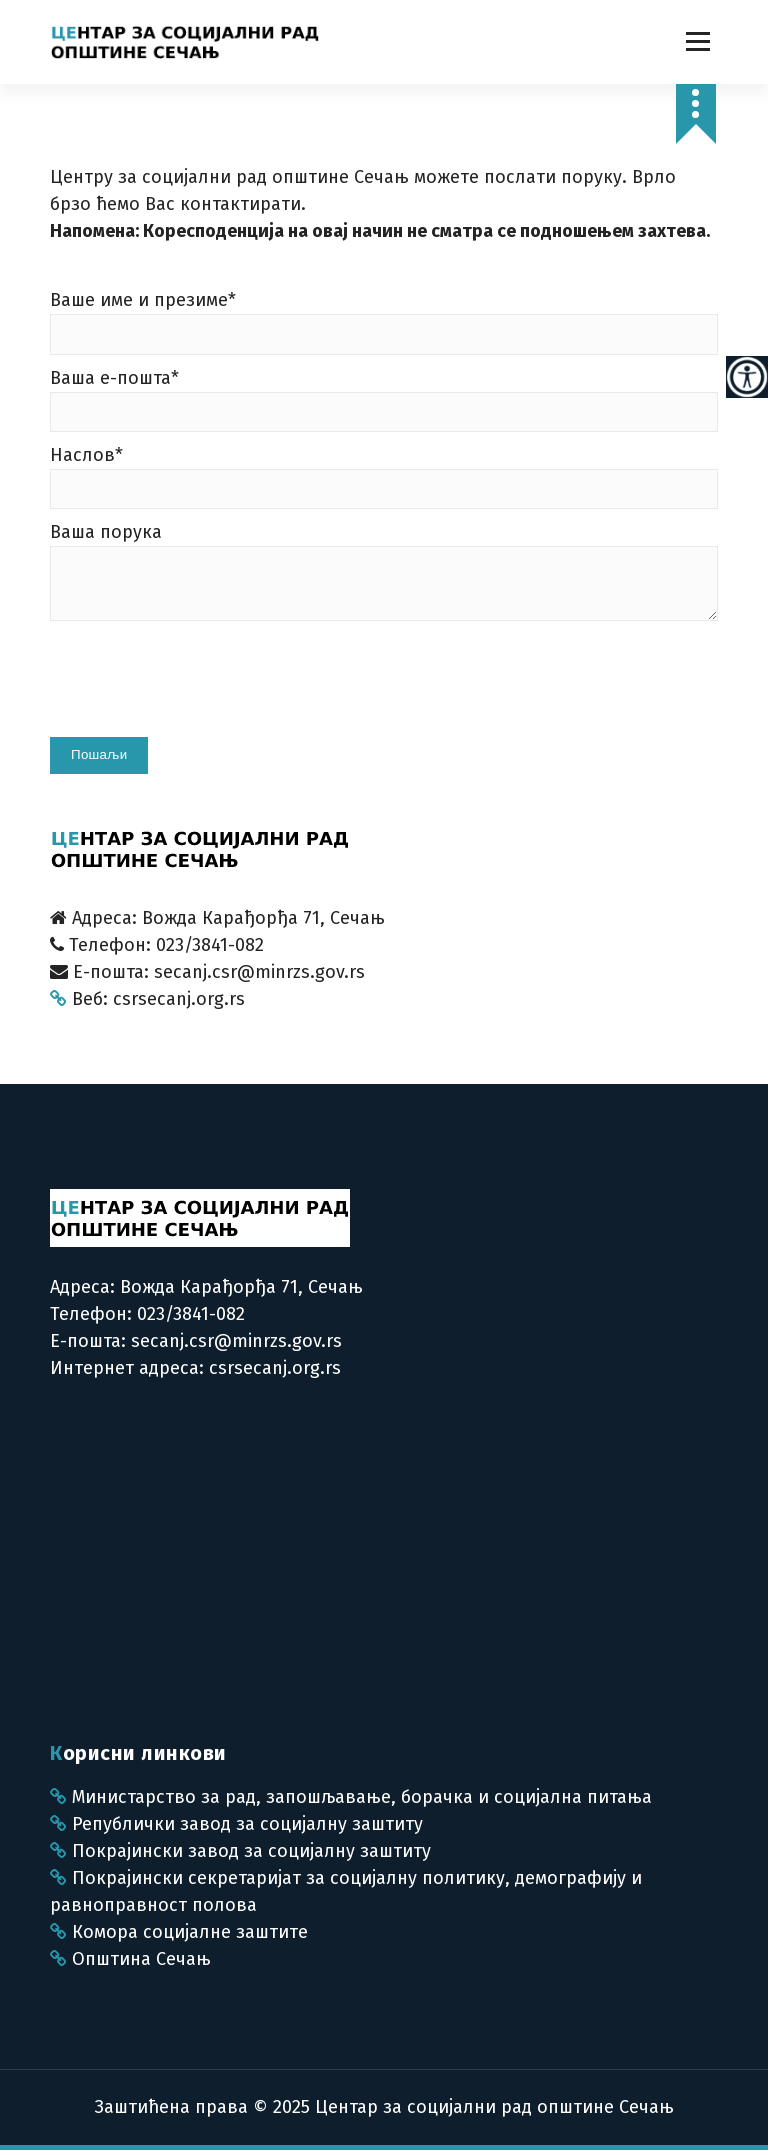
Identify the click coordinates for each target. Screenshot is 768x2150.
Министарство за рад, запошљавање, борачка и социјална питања (351, 1797)
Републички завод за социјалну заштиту (236, 1824)
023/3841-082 (188, 1314)
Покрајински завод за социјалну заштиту (240, 1851)
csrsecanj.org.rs (275, 1368)
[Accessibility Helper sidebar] (747, 377)
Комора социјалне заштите (179, 1932)
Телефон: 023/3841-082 (157, 945)
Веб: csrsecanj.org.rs (147, 999)
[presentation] (202, 687)
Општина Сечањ (130, 1959)
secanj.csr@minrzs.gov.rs (236, 1341)
